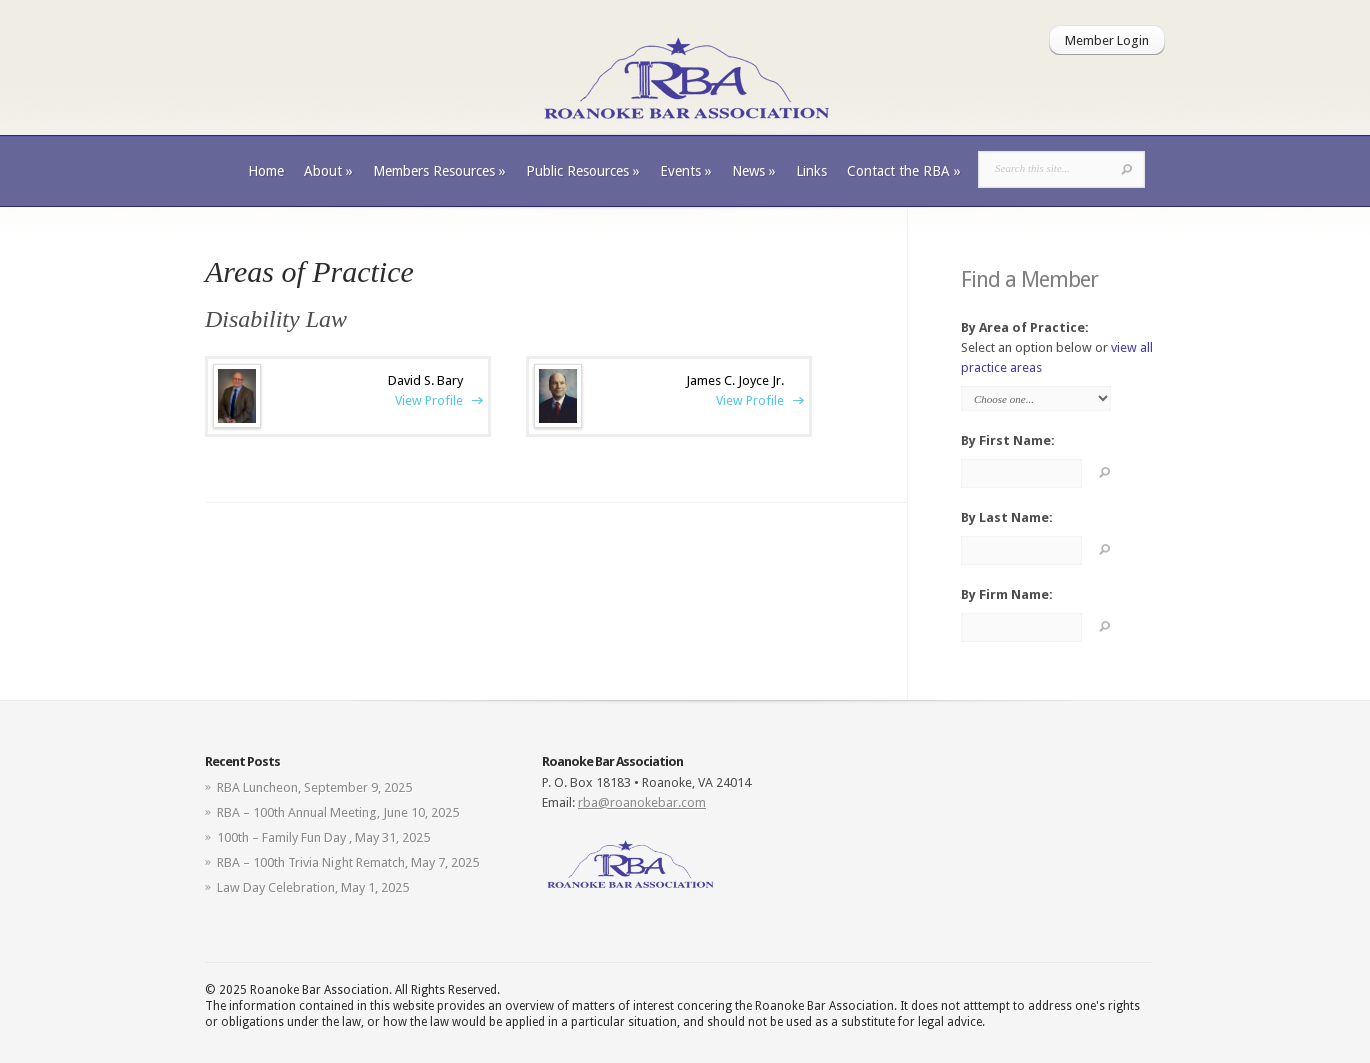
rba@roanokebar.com (642, 802)
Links (811, 171)
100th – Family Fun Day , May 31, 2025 (323, 837)
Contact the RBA (904, 171)
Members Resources (439, 171)
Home (266, 171)
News (754, 171)
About (328, 171)
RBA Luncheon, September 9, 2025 (314, 787)
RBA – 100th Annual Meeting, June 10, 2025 (338, 812)
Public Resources (583, 171)
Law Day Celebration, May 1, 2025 (313, 887)
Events (686, 171)
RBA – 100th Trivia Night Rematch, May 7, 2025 (348, 862)
